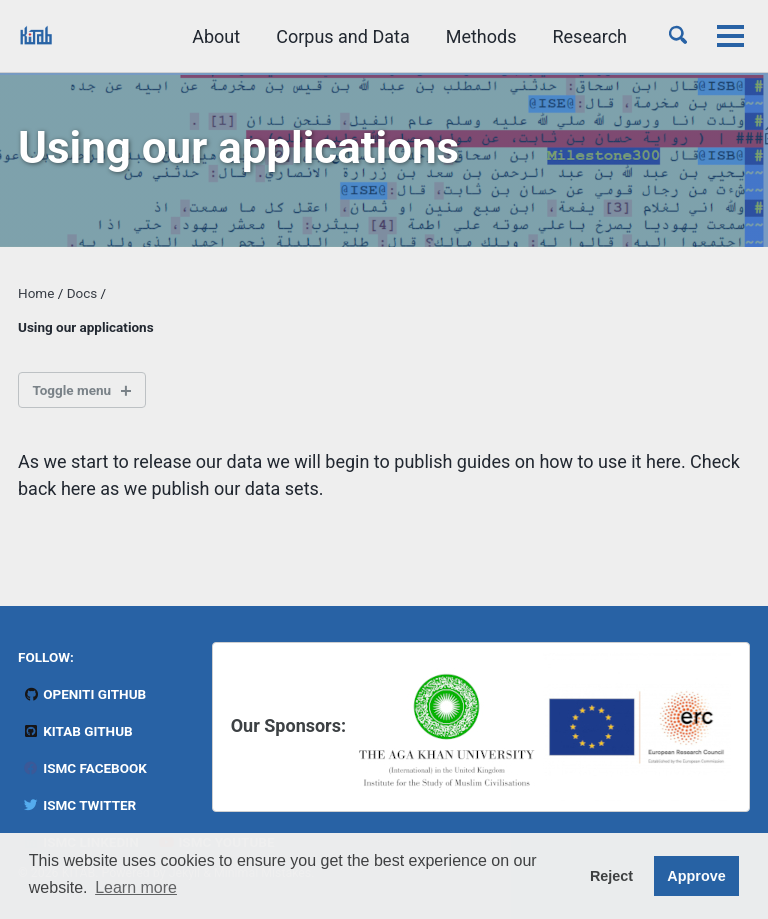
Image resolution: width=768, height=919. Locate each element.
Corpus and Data (343, 36)
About (216, 36)
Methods (481, 36)
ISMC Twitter (79, 805)
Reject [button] (611, 876)
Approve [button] (696, 876)
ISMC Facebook (85, 768)
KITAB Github (78, 731)
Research (589, 36)
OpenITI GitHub (84, 694)
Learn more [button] (136, 887)
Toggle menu (72, 390)
